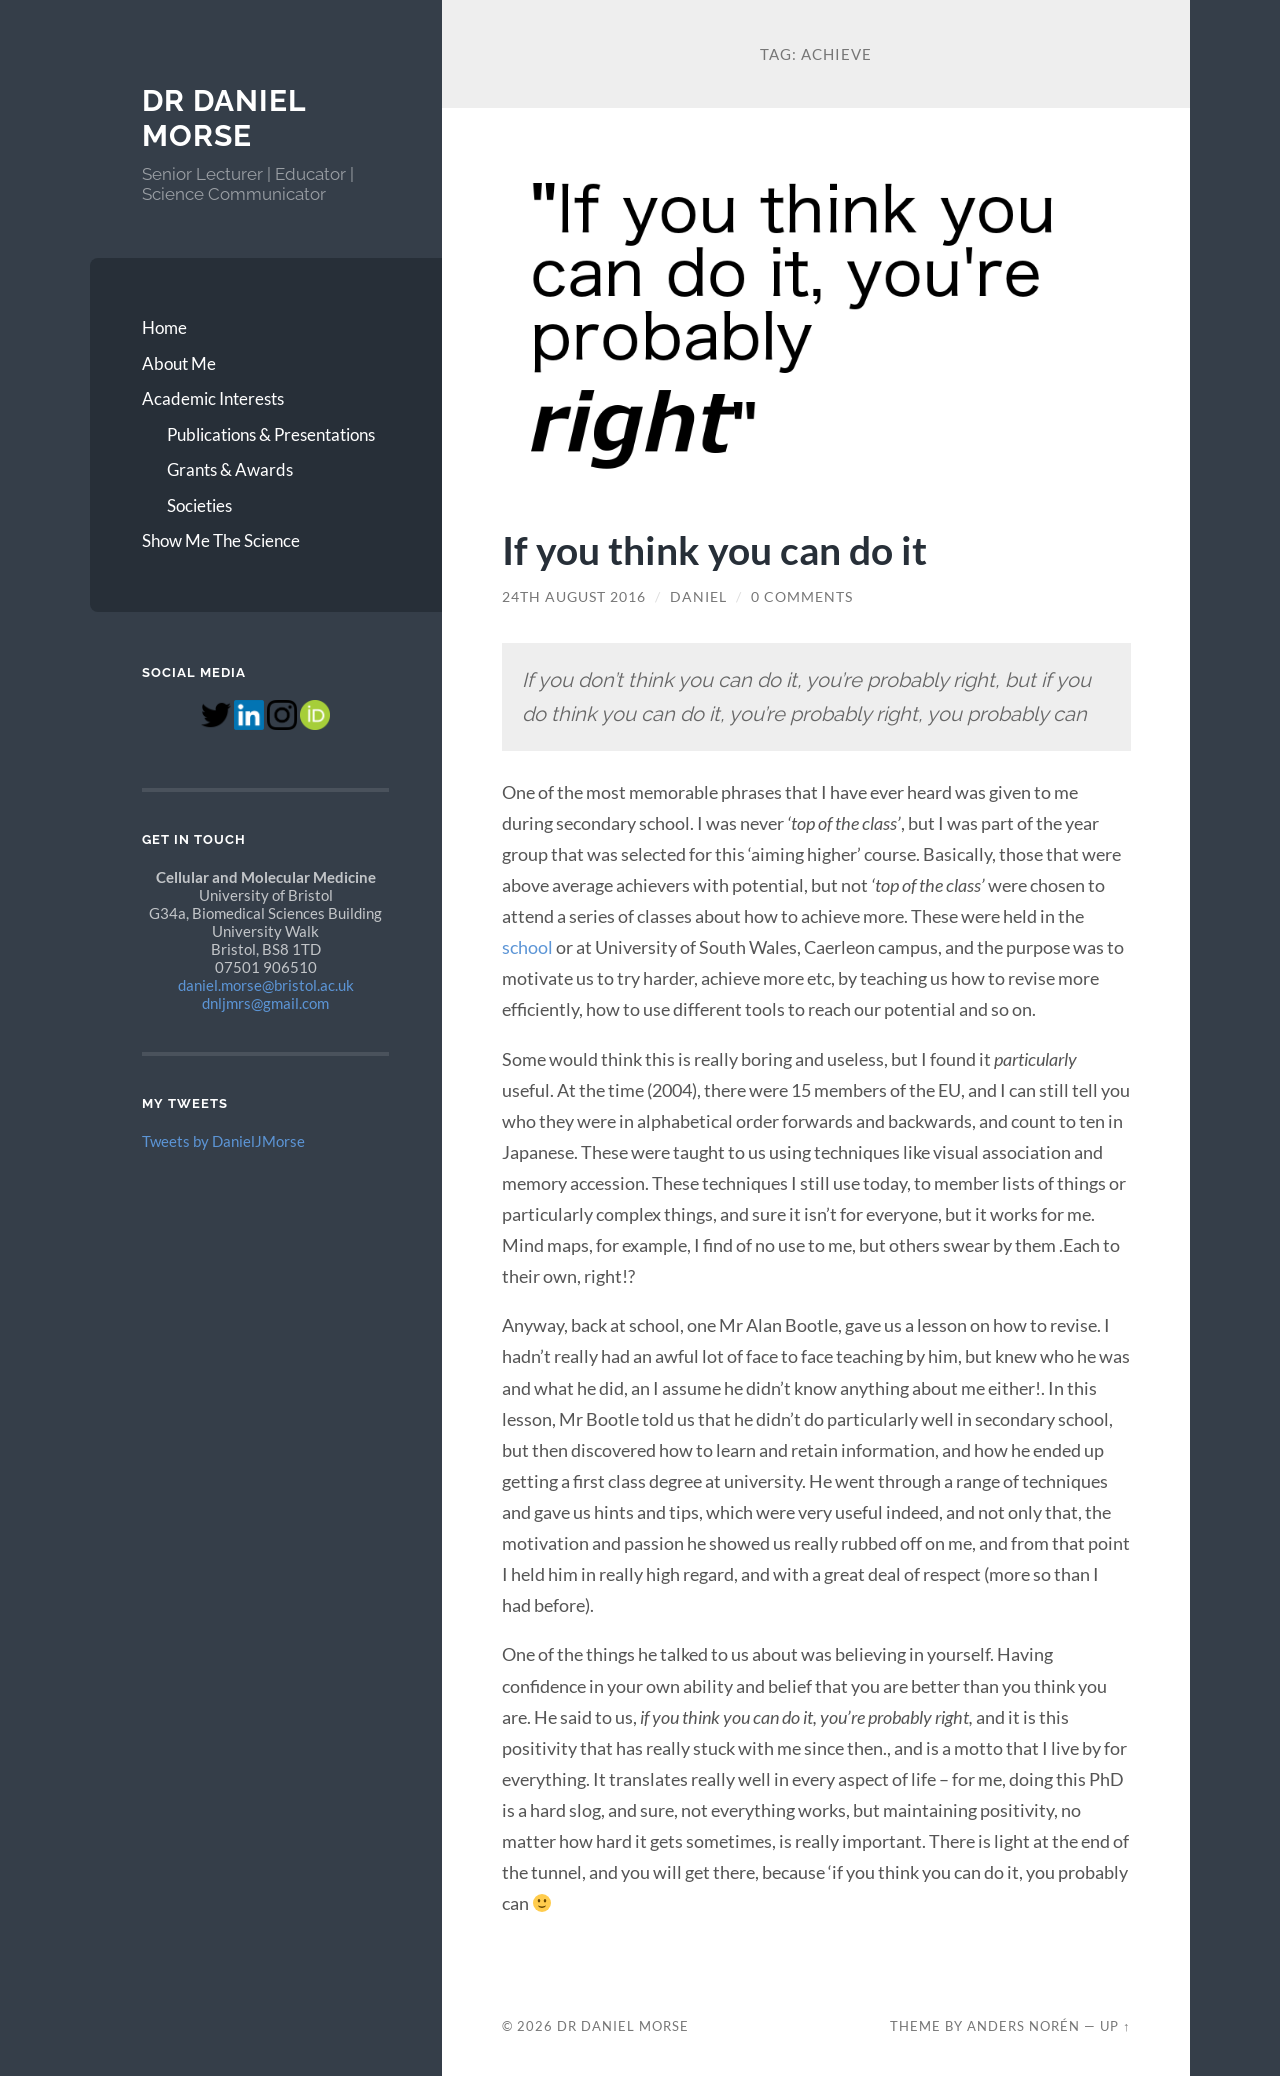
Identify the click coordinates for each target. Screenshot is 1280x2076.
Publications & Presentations (271, 434)
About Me (179, 363)
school (527, 947)
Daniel (698, 597)
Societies (199, 505)
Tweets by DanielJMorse (223, 1141)
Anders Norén (1023, 2026)
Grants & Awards (230, 469)
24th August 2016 (574, 597)
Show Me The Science (221, 540)
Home (164, 327)
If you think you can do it (714, 549)
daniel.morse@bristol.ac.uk (266, 985)
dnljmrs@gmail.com (265, 1003)
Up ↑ (1115, 2026)
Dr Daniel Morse (224, 118)
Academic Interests (213, 398)
